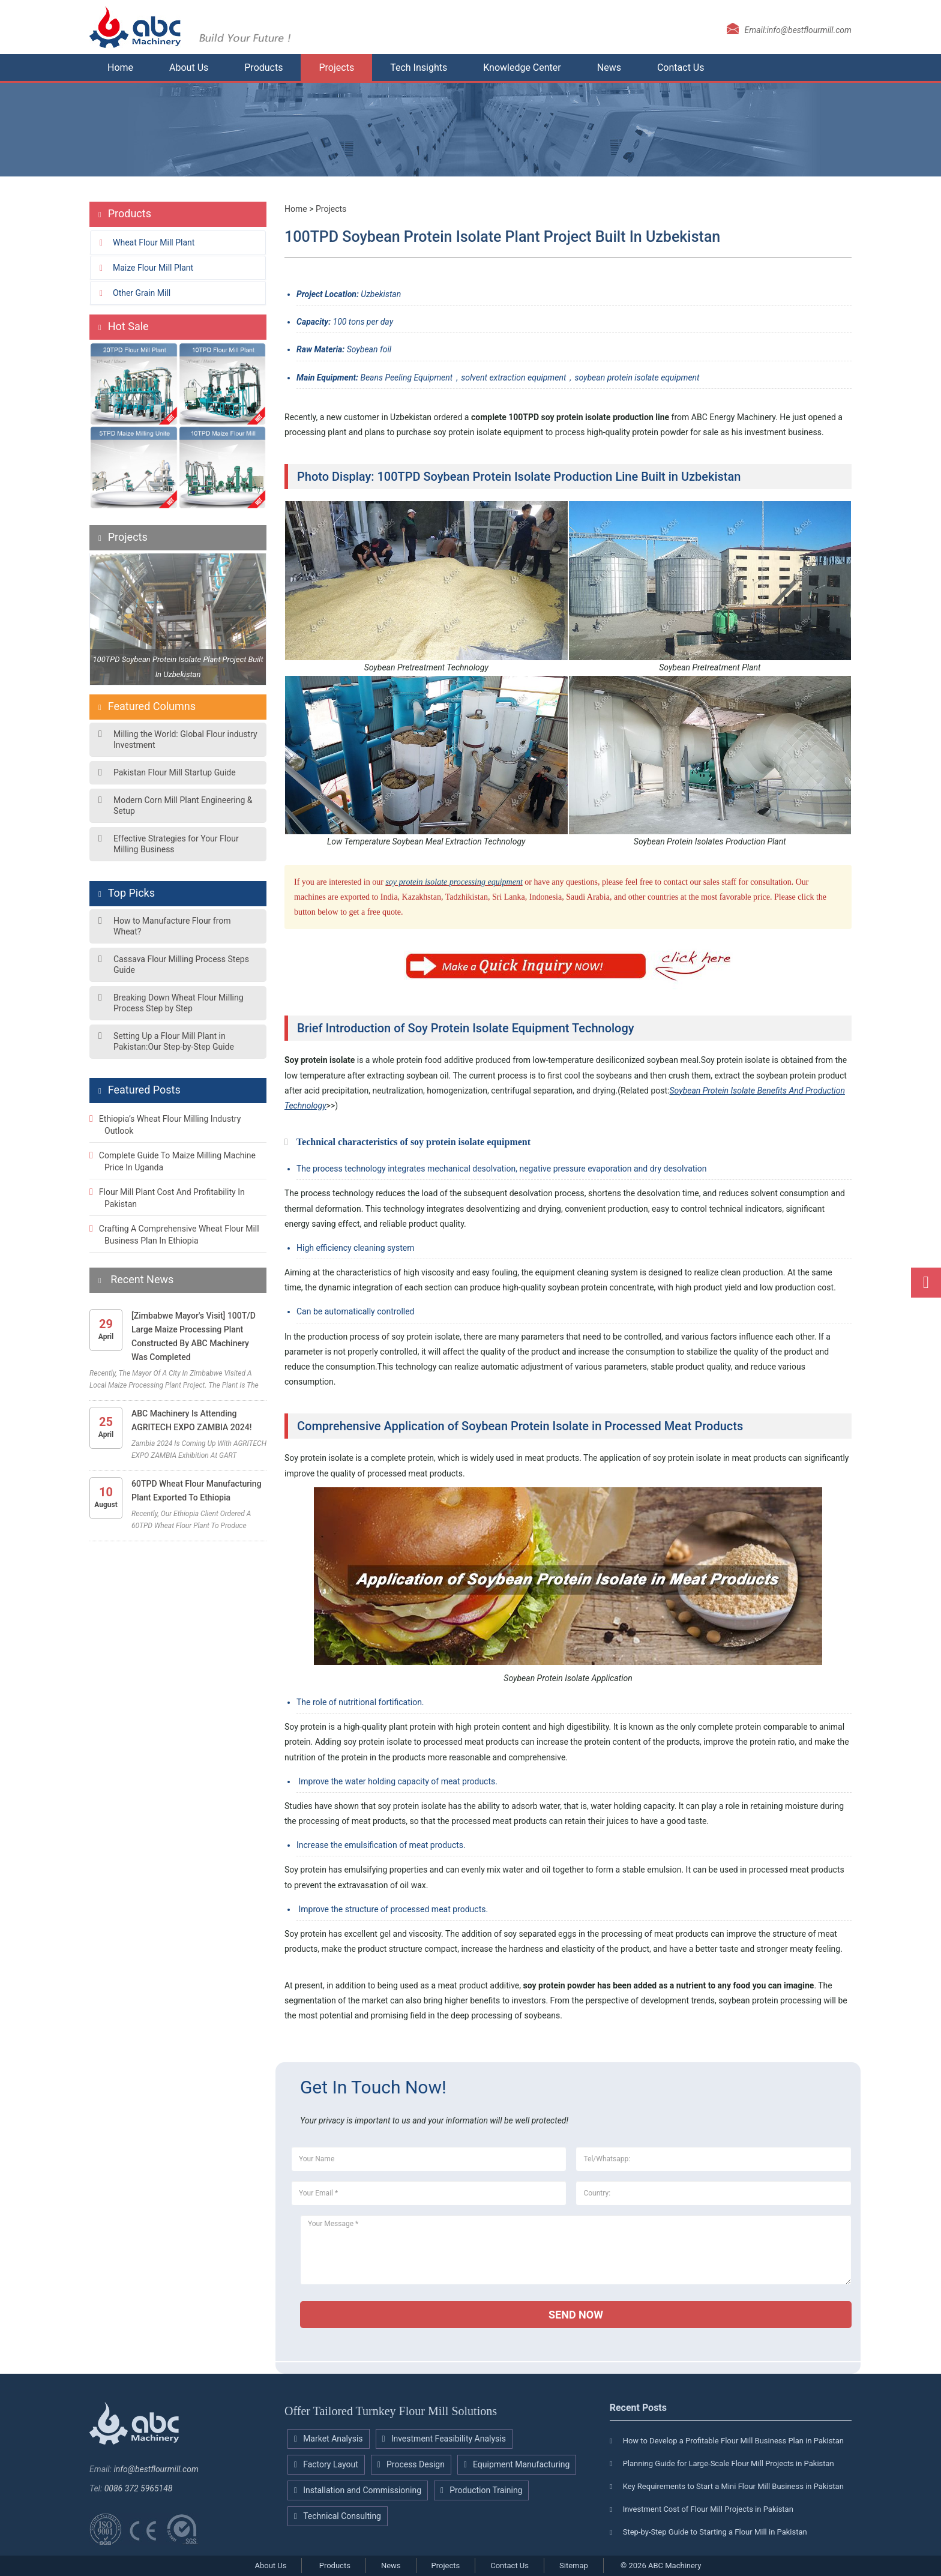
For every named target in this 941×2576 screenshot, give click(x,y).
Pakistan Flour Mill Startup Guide (174, 772)
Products (263, 67)
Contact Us (681, 67)
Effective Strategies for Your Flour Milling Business (176, 844)
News (609, 67)
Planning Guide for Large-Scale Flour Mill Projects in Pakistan (728, 2463)
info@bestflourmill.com (155, 2469)
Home (120, 67)
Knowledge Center (522, 67)
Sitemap (573, 2565)
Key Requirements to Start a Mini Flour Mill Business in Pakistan (733, 2486)
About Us (188, 67)
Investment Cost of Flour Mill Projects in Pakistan (708, 2509)
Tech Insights (418, 67)
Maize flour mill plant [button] (153, 267)
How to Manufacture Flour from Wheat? (172, 926)
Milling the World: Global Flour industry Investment (185, 739)
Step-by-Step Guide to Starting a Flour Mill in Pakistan (715, 2531)
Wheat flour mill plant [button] (153, 242)
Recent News (141, 1279)
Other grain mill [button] (141, 293)
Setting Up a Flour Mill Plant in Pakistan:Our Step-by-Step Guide (173, 1041)
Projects (336, 67)
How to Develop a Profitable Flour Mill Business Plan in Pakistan (733, 2440)
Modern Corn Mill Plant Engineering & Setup (183, 805)
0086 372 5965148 (138, 2488)
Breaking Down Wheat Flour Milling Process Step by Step (178, 1003)
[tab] (178, 242)
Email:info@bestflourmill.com (798, 30)
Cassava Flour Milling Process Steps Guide (181, 964)
